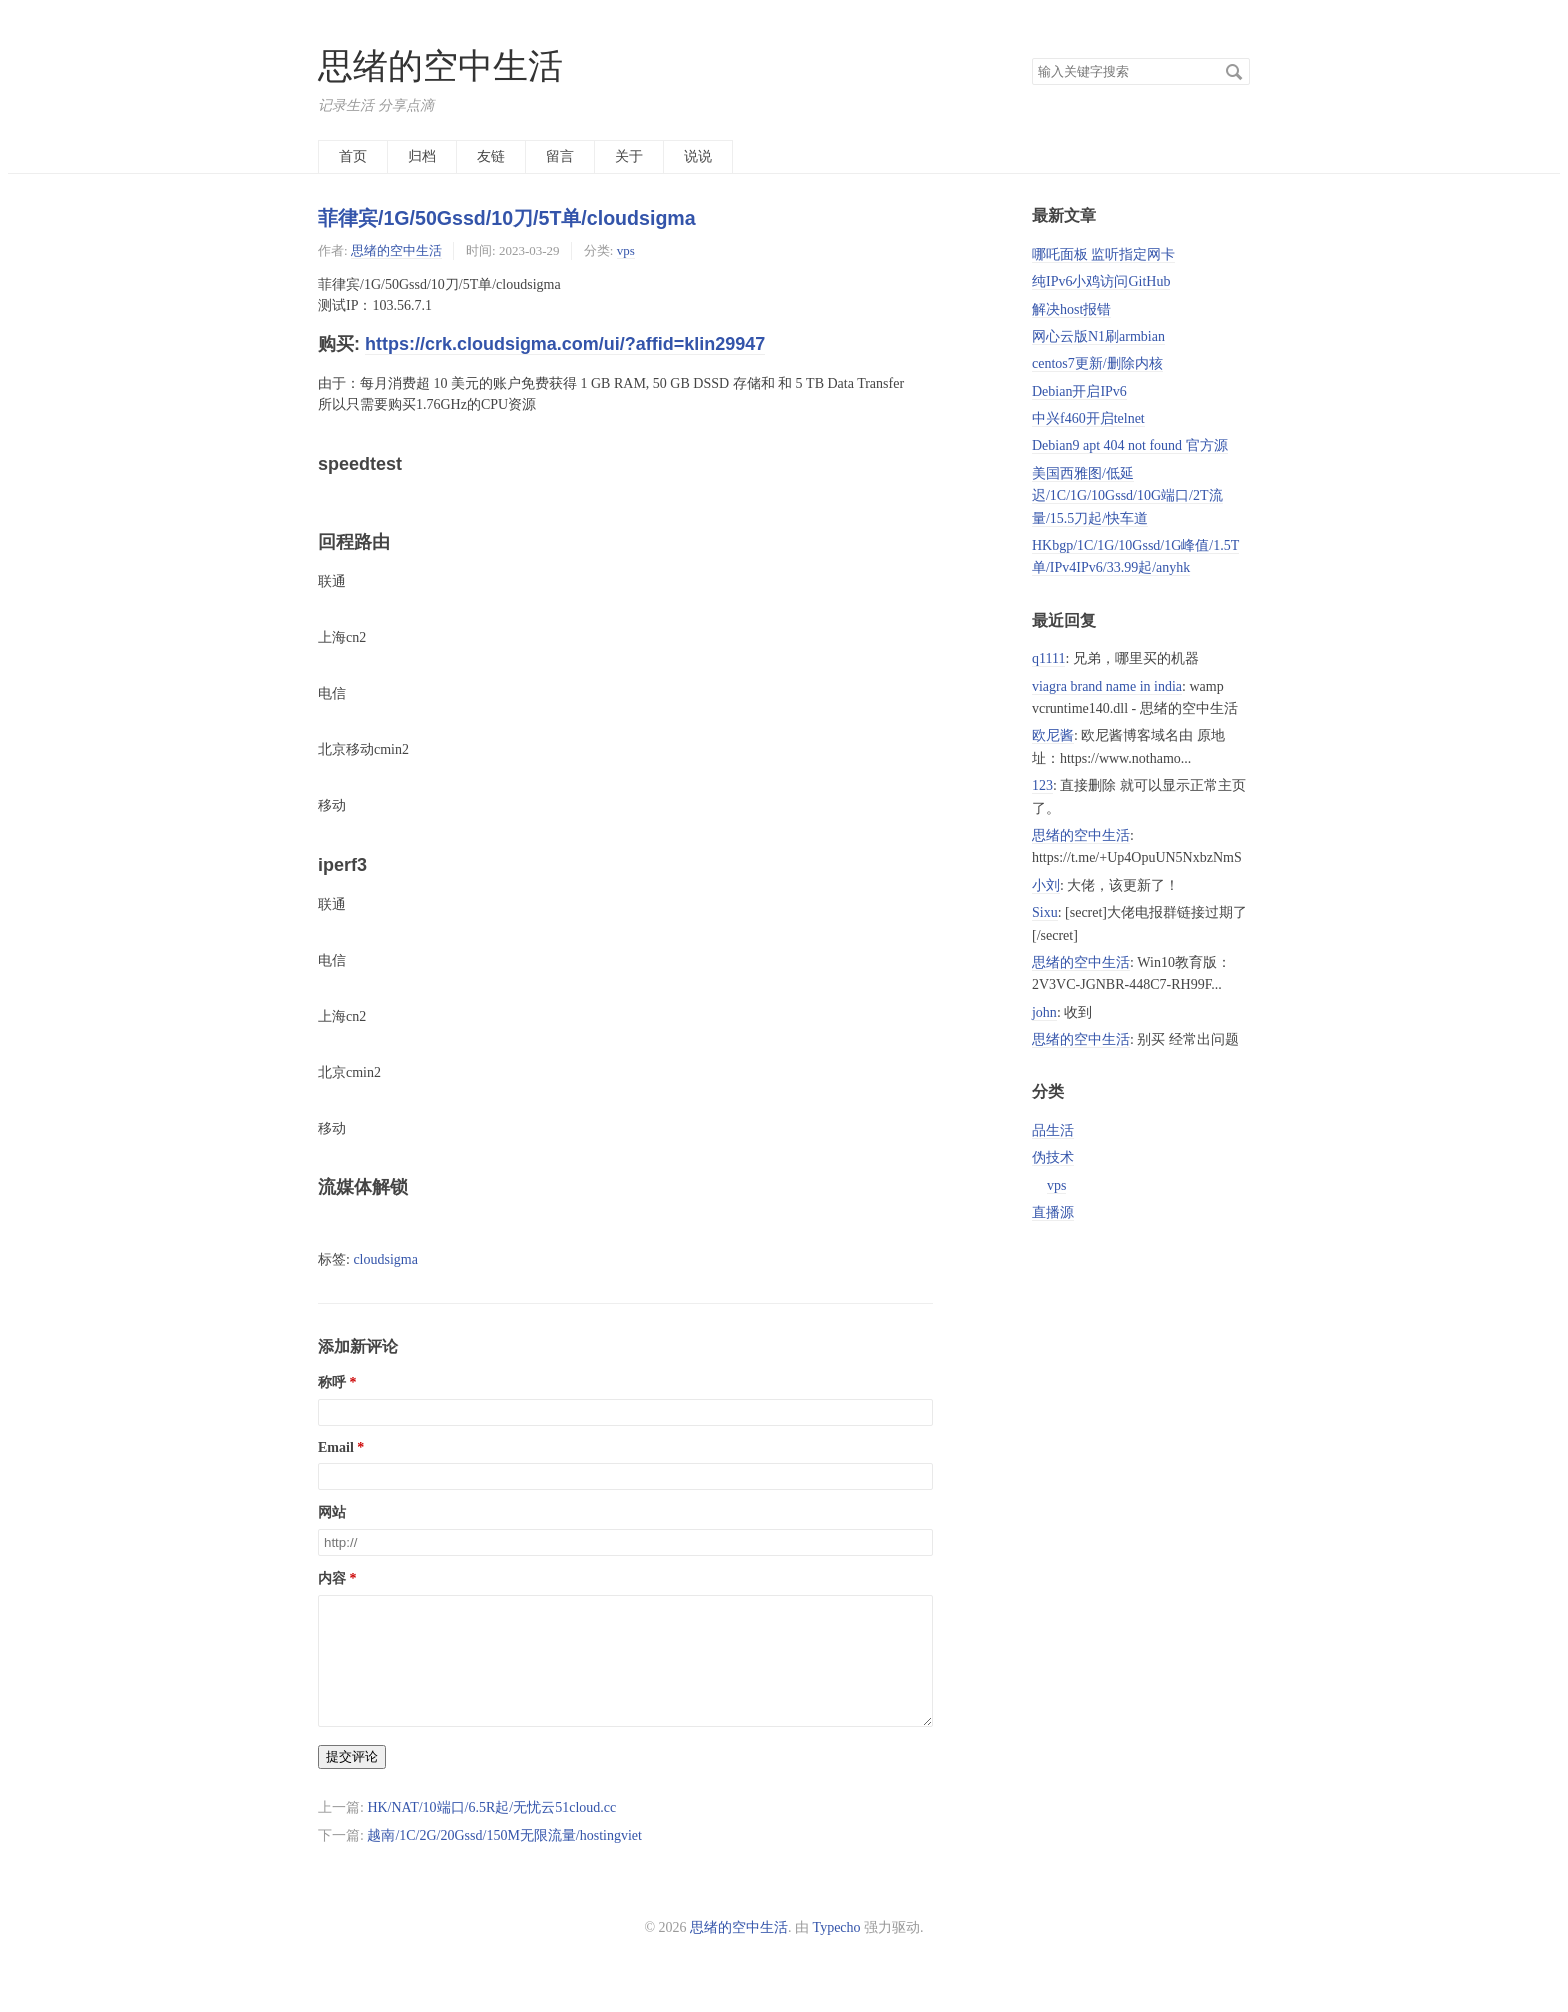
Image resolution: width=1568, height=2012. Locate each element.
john (1044, 1012)
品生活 (1053, 1130)
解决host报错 (1071, 309)
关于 (629, 156)
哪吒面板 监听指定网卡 (1104, 254)
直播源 (1053, 1212)
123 (1042, 785)
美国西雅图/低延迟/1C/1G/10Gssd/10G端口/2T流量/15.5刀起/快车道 (1127, 496)
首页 (353, 156)
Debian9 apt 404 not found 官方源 (1130, 445)
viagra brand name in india (1107, 686)
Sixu (1045, 912)
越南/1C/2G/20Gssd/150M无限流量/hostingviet (504, 1859)
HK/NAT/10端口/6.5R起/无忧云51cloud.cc (491, 1831)
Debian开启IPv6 (1079, 391)
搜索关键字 (1031, 57)
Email (336, 1447)
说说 (698, 156)
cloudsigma (385, 1259)
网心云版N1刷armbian (1098, 336)
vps (626, 250)
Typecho (837, 1951)
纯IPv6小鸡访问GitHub (1101, 281)
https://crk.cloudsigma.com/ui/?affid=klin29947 (565, 344)
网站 (332, 1512)
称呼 (332, 1382)
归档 (422, 156)
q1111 (1048, 658)
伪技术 (1053, 1157)
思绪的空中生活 (440, 66)
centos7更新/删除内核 (1097, 363)
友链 (491, 156)
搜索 (1234, 72)
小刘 (1046, 885)
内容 (332, 1578)
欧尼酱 (1053, 735)
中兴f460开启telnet (1088, 418)
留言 (560, 156)
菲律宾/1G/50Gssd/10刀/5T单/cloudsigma (507, 218)
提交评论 (352, 1780)
